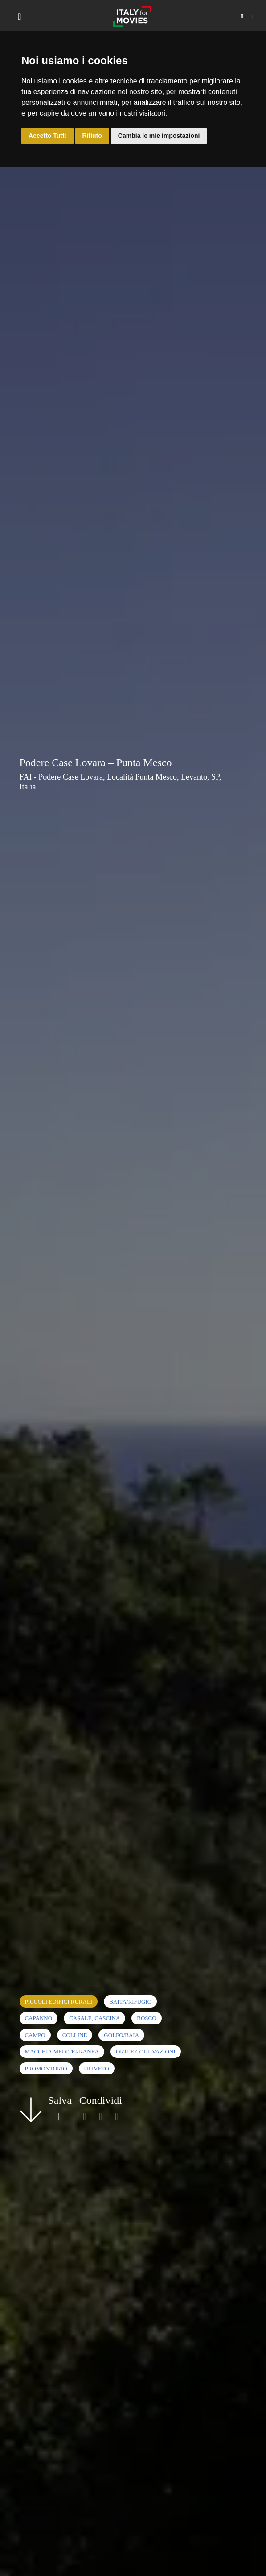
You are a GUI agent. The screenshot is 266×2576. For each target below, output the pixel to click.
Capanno (39, 2018)
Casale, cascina (94, 2018)
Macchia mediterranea (62, 2051)
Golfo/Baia (121, 2035)
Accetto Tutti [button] (47, 135)
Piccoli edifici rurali (59, 2001)
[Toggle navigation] (19, 16)
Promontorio (46, 2068)
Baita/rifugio (130, 2001)
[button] (242, 16)
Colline (74, 2035)
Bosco (146, 2018)
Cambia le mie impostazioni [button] (159, 135)
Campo (35, 2035)
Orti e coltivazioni (146, 2051)
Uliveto (96, 2068)
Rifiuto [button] (92, 135)
